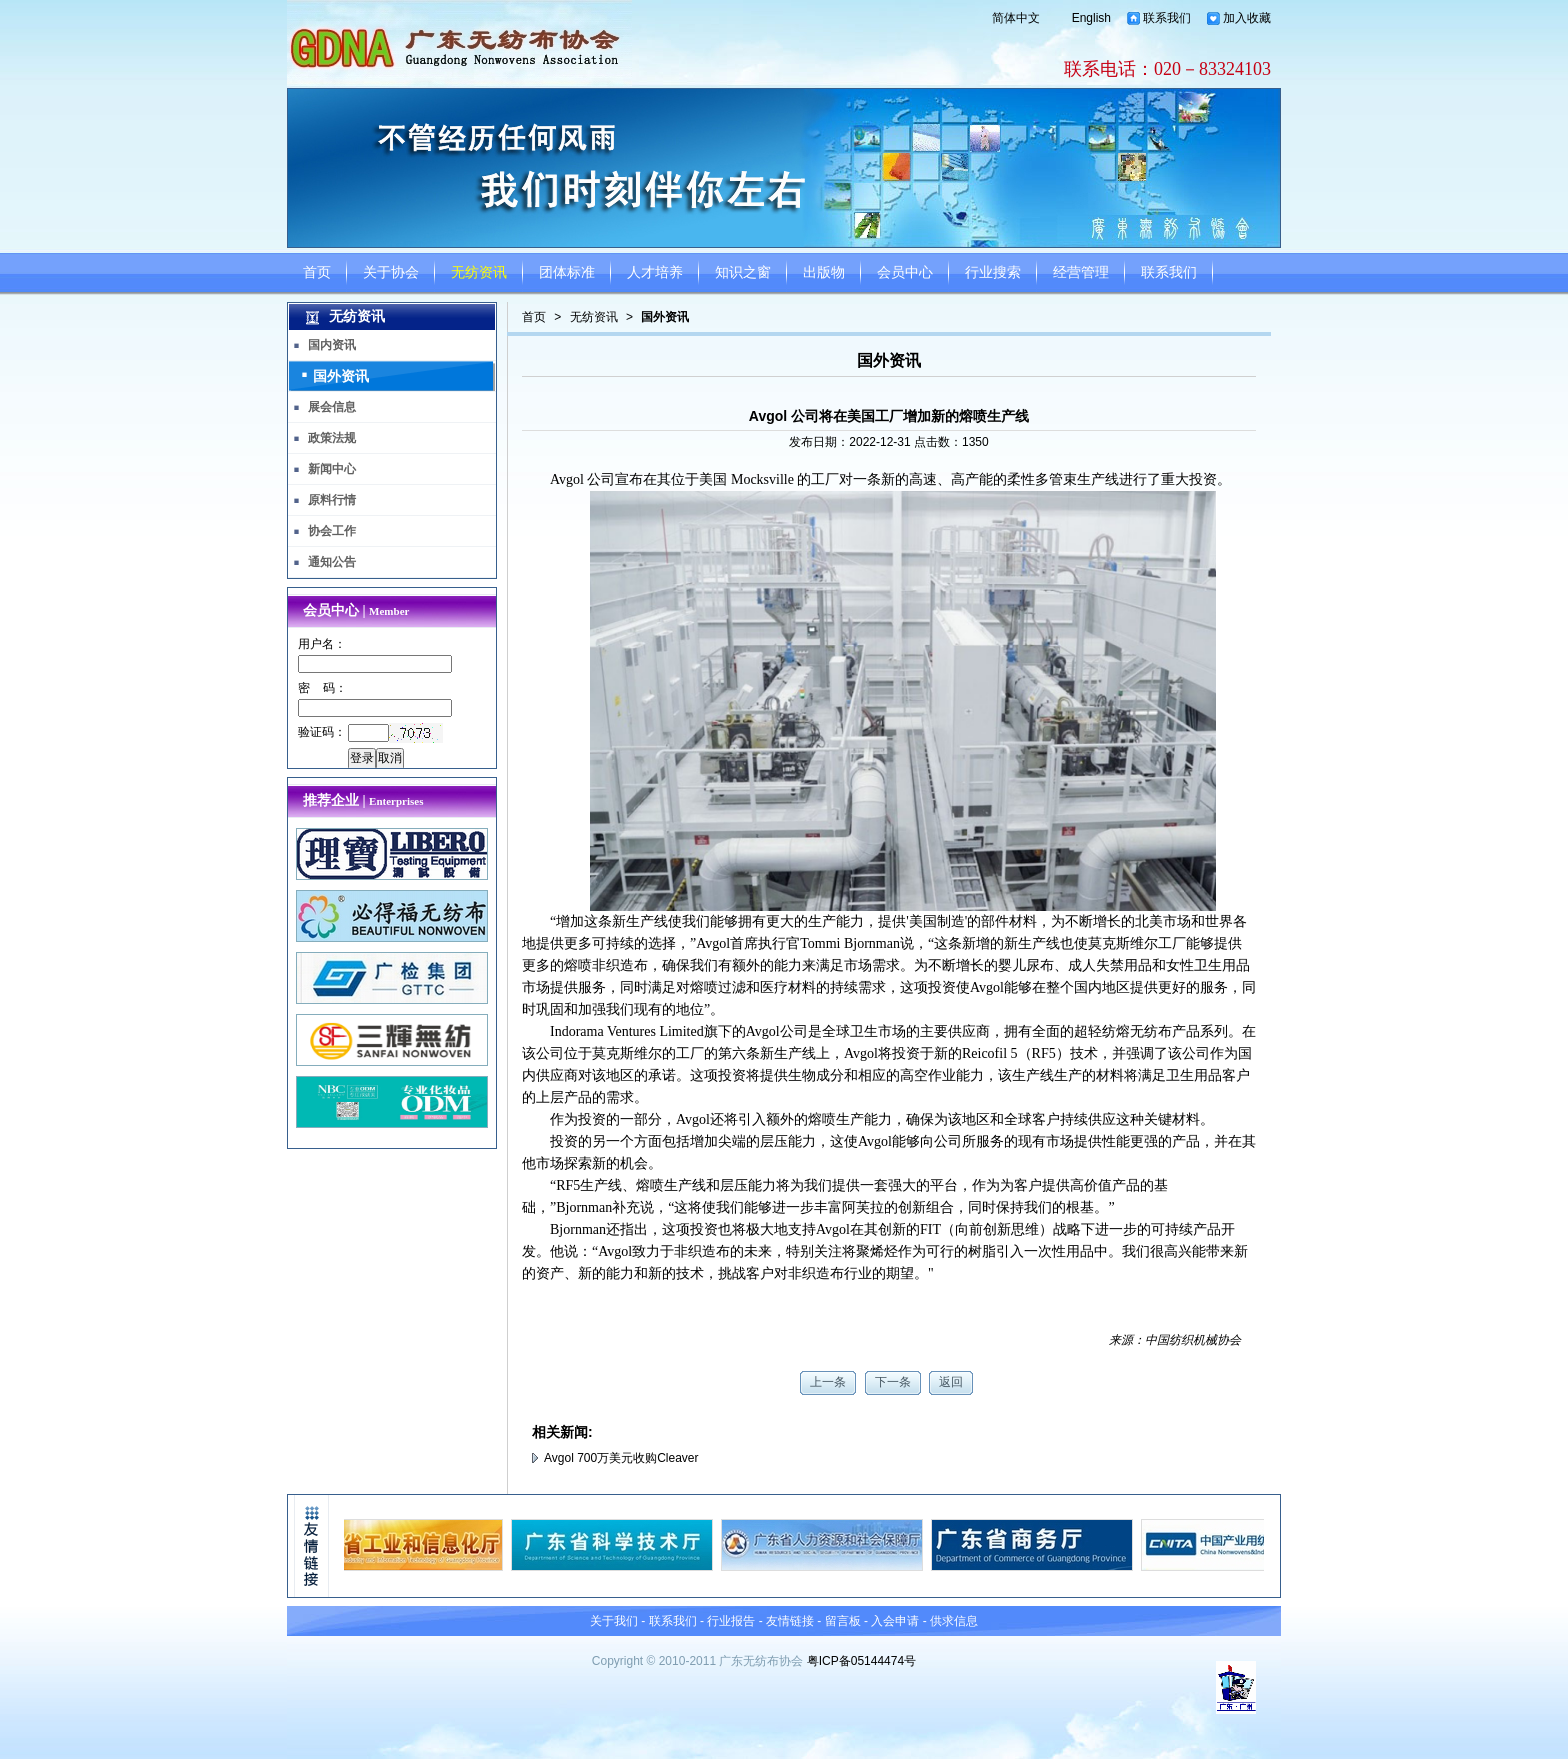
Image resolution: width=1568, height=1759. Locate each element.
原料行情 (332, 500)
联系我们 (1167, 18)
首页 (317, 272)
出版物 (824, 272)
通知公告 (332, 562)
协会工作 (332, 531)
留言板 (843, 1621)
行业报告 (731, 1621)
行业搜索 (993, 272)
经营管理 (1081, 272)
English (1091, 18)
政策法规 (332, 438)
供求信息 (954, 1621)
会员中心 (905, 272)
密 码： (322, 688)
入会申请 (895, 1621)
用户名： (322, 644)
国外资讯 (665, 317)
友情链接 (790, 1621)
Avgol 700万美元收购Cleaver (621, 1458)
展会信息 (332, 407)
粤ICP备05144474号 (861, 1661)
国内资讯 (332, 345)
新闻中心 (332, 469)
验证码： (322, 732)
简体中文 (1016, 18)
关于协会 (391, 272)
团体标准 (567, 272)
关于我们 (614, 1621)
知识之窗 (743, 272)
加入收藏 (1247, 18)
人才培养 (655, 272)
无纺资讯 (479, 272)
